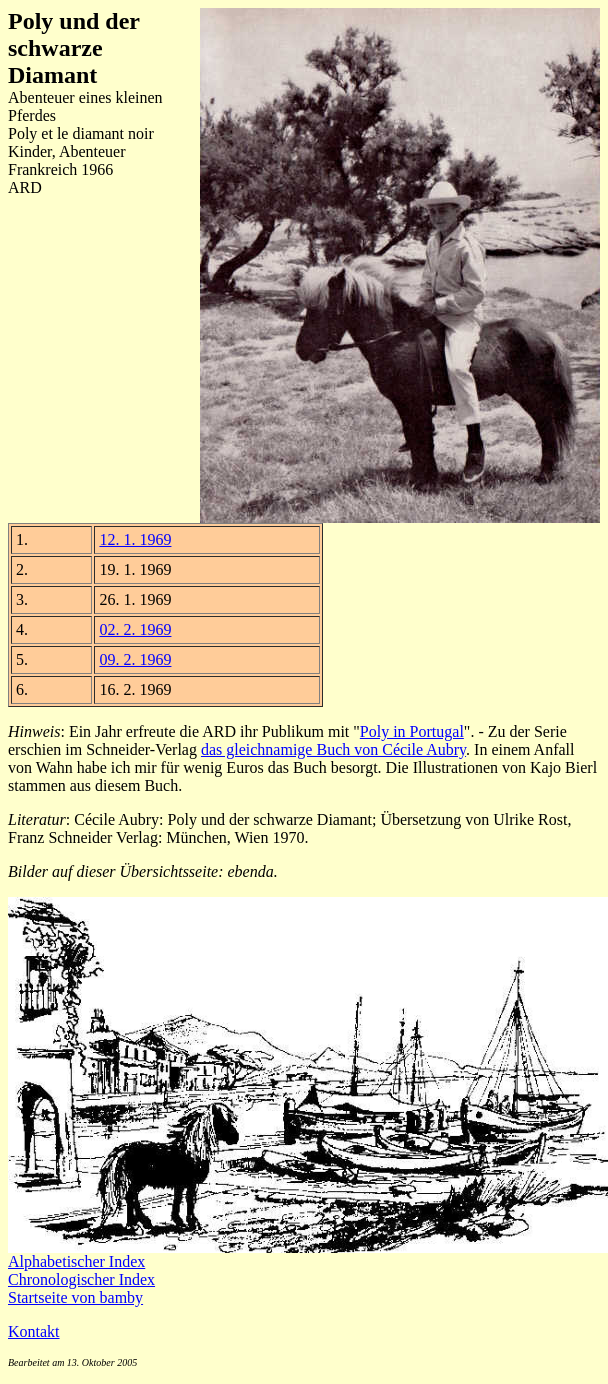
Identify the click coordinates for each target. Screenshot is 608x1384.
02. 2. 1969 (135, 629)
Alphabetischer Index (76, 1261)
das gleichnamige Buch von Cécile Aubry (333, 749)
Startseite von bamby (75, 1297)
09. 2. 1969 (135, 659)
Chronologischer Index (81, 1279)
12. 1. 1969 (135, 539)
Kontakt (34, 1331)
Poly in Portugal (412, 731)
